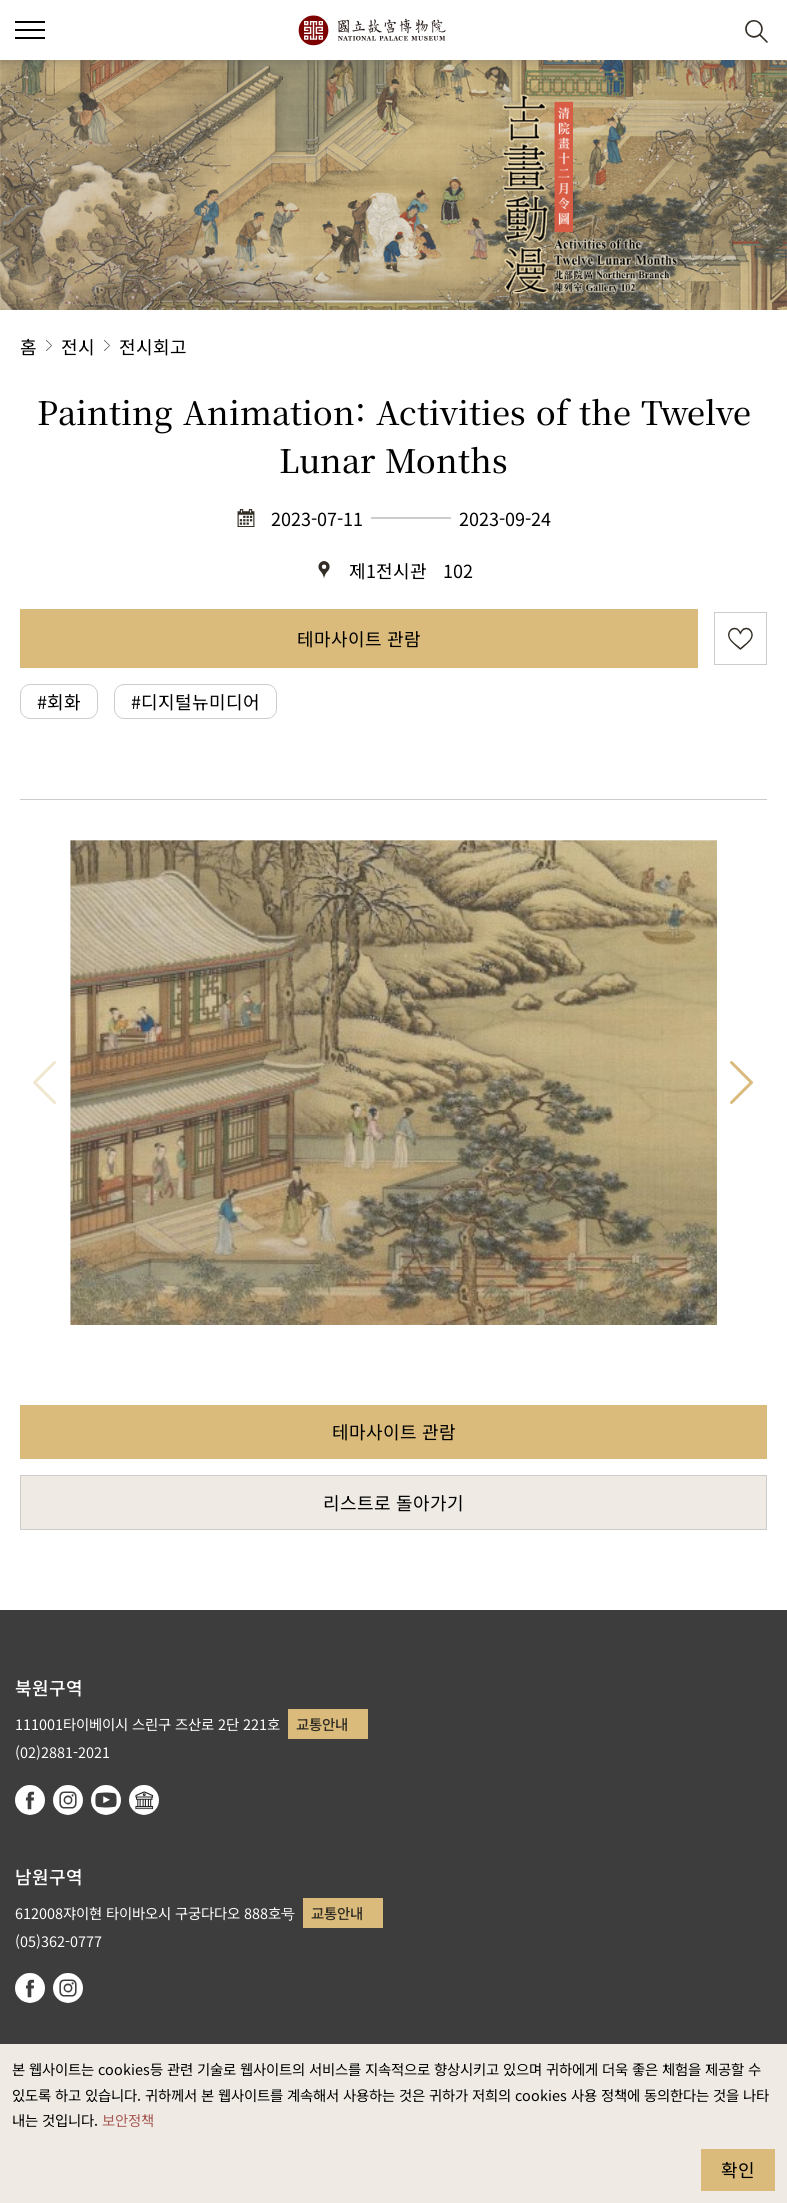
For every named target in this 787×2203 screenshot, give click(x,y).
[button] (707, 30)
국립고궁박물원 (371, 30)
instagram (68, 1800)
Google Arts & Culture (144, 1800)
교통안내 (322, 1723)
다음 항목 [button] (742, 1082)
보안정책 (128, 2119)
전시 (78, 346)
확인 (738, 2169)
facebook (30, 1800)
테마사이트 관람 (359, 638)
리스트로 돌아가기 (393, 1502)
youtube (106, 1800)
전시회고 (153, 346)
